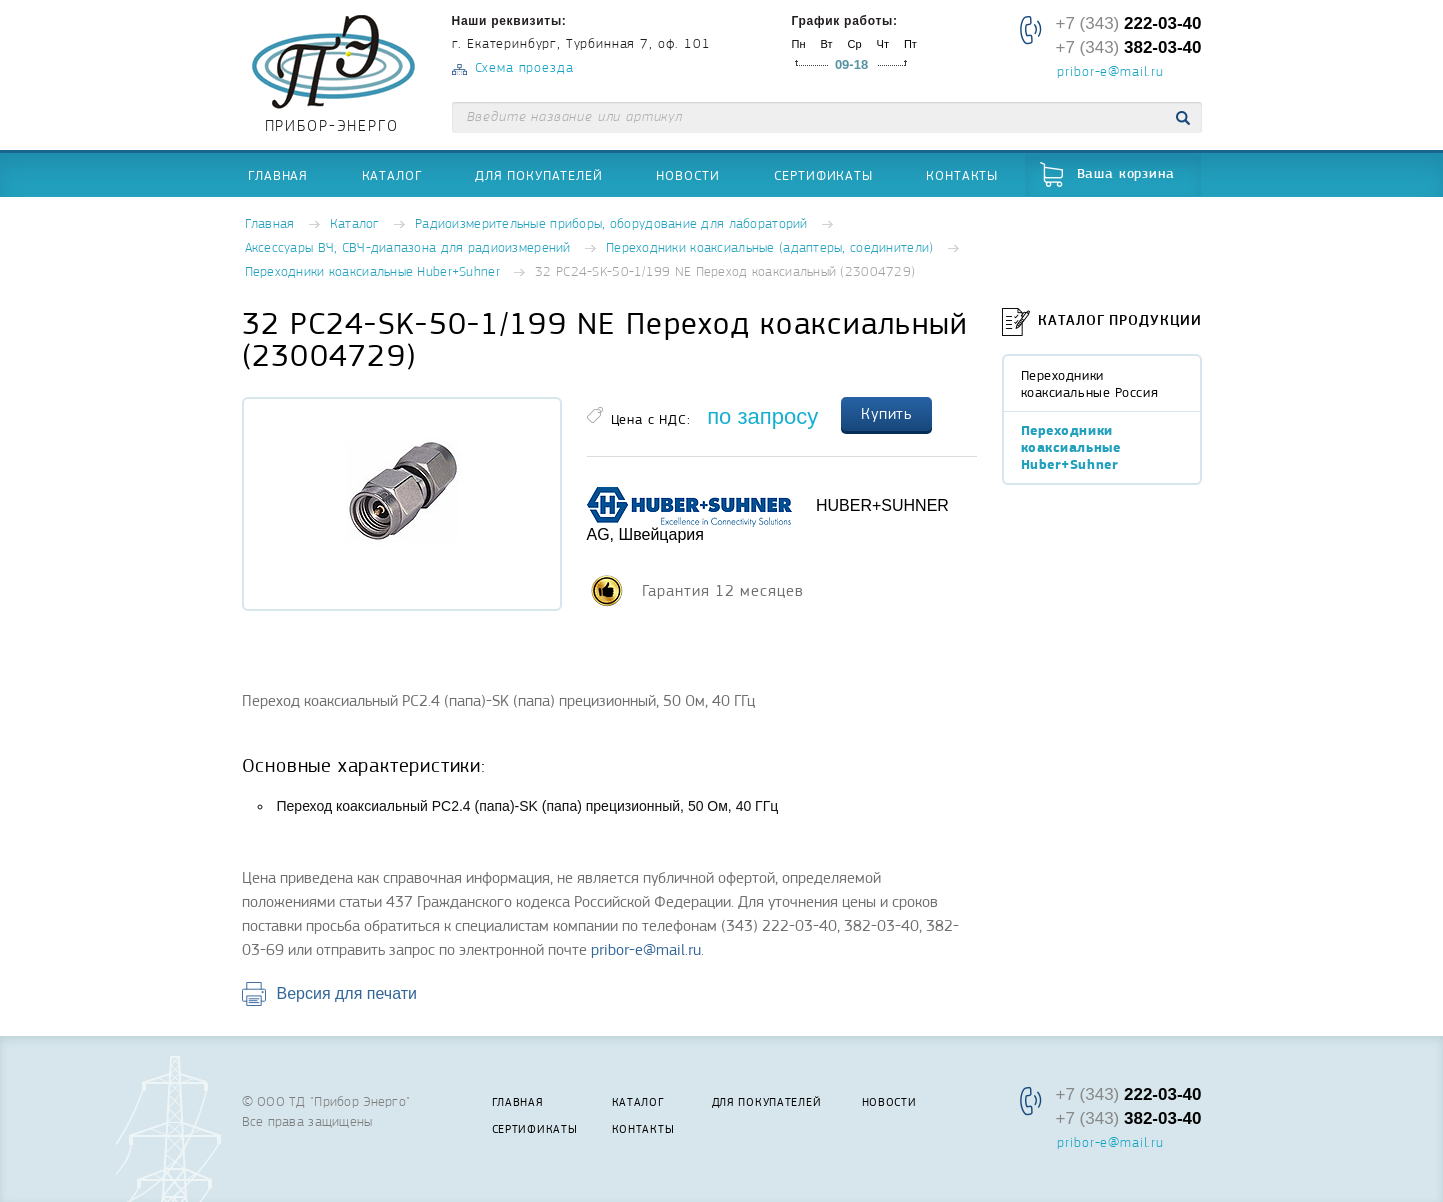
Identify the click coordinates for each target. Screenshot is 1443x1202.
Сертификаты (823, 175)
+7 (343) (1128, 23)
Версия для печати (347, 993)
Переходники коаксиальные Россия (1090, 383)
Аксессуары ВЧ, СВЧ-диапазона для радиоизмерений (408, 248)
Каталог (392, 175)
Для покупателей (539, 175)
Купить (887, 414)
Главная (278, 175)
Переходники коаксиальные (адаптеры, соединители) (769, 248)
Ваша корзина (1126, 174)
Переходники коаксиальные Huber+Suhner (372, 272)
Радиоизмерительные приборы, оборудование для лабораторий (611, 224)
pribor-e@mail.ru (1110, 73)
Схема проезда (524, 68)
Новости (688, 175)
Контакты (962, 175)
